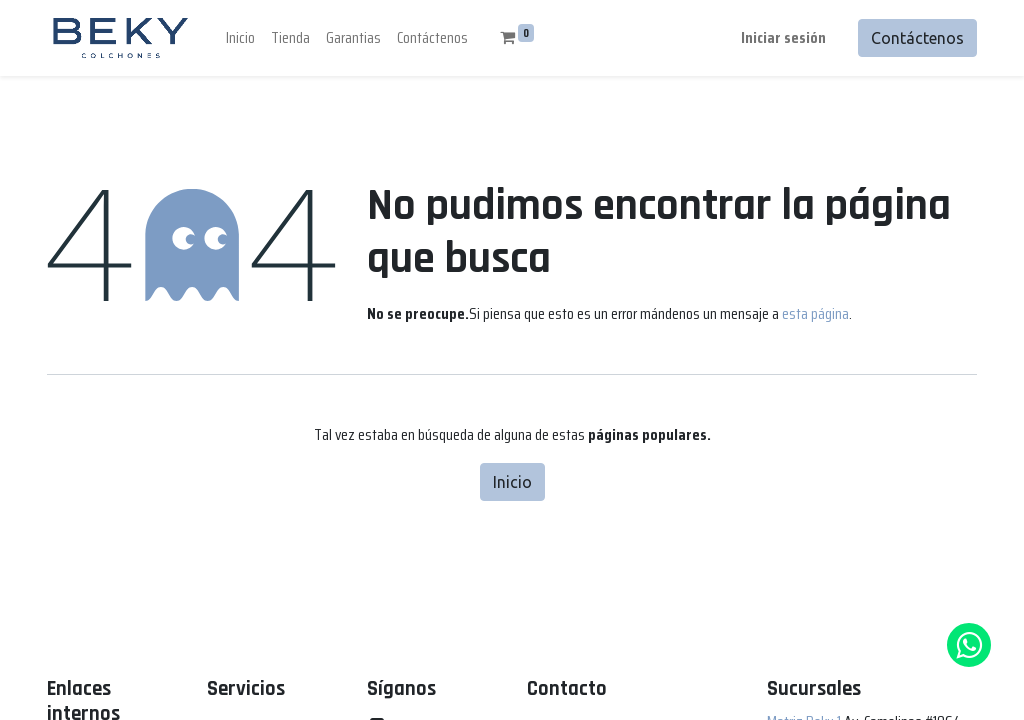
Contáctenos (917, 38)
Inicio (512, 482)
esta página (815, 313)
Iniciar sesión (783, 37)
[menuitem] (240, 38)
